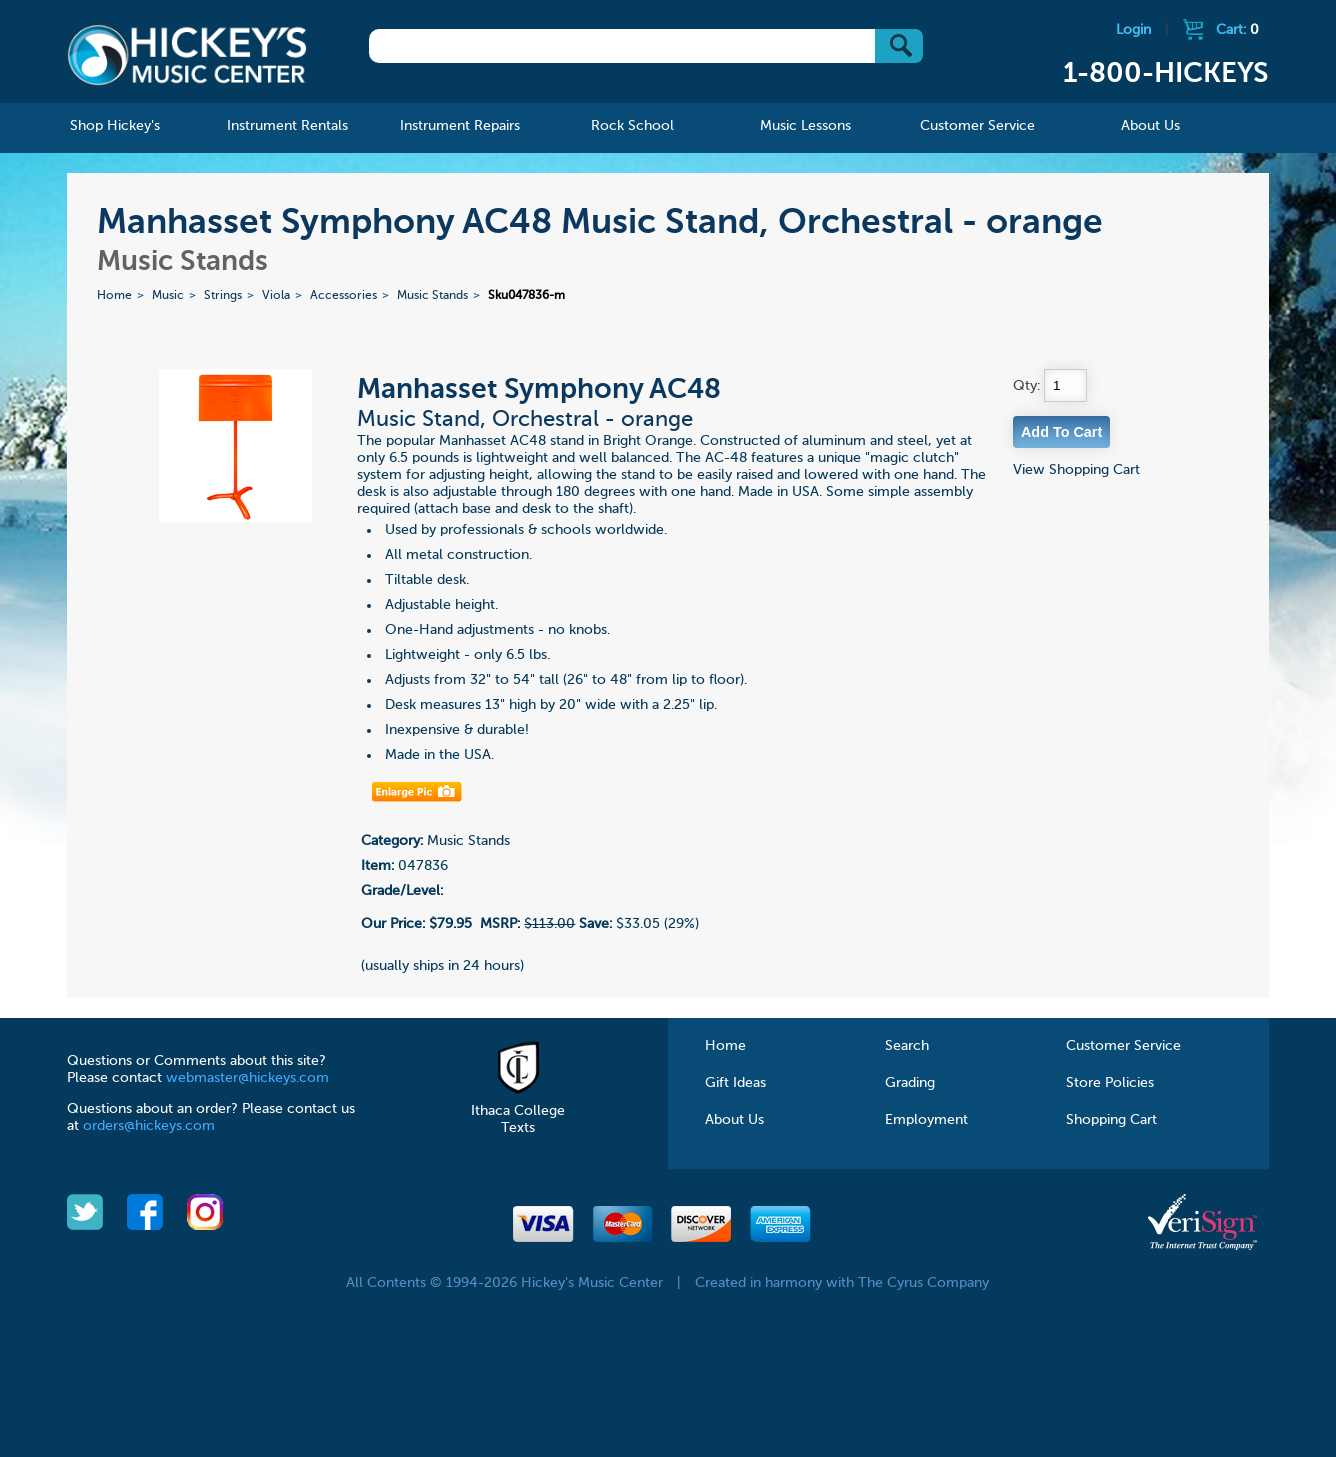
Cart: (1237, 30)
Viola (276, 296)
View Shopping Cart (1076, 470)
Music (168, 296)
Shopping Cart (1111, 1120)
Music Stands (432, 296)
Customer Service (1123, 1046)
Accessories (343, 296)
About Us (734, 1120)
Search (907, 1046)
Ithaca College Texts (518, 1111)
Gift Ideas (735, 1083)
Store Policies (1110, 1083)
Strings (223, 296)
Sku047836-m (526, 296)
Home (114, 296)
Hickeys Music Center (187, 55)
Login (1133, 30)
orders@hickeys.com (149, 1126)
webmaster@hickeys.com (247, 1078)
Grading (910, 1083)
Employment (926, 1120)
